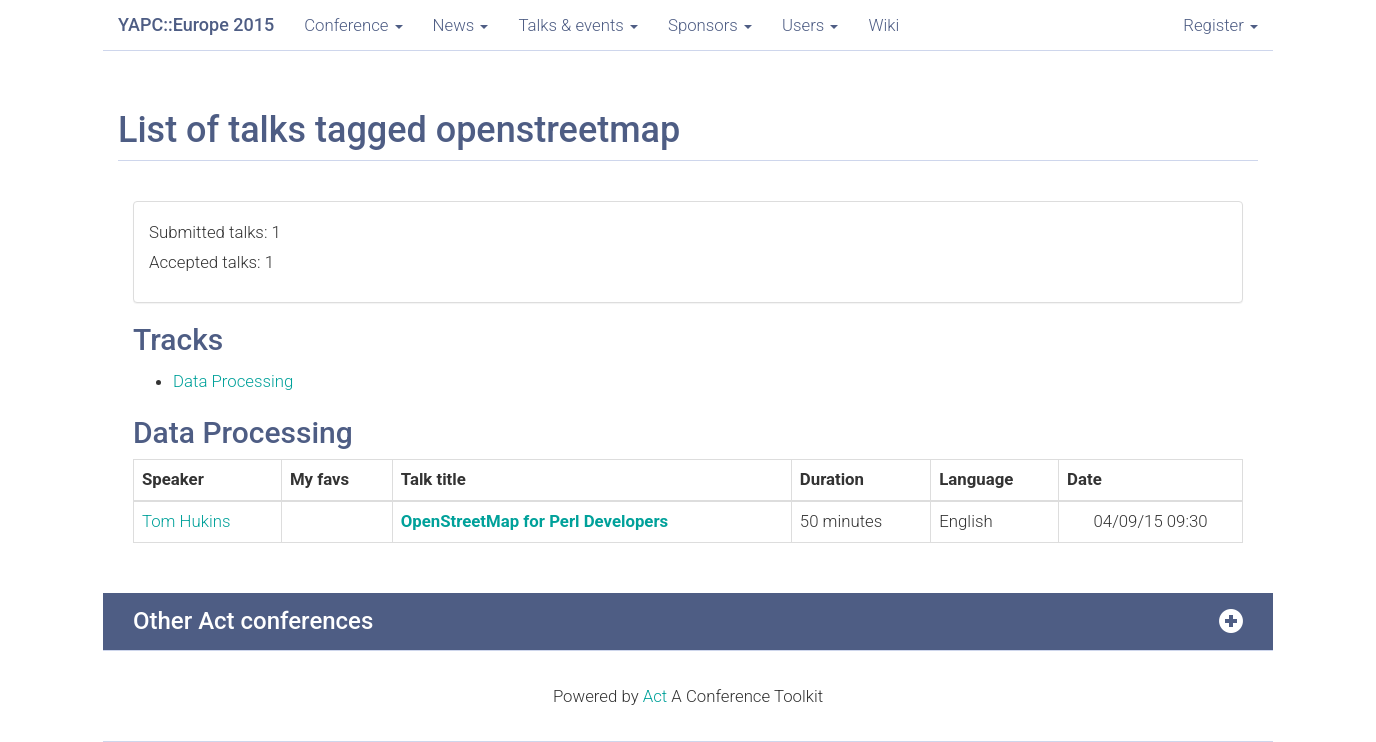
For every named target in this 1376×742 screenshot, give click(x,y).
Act (655, 696)
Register (1220, 25)
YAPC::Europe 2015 (196, 24)
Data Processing (233, 381)
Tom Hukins (186, 521)
